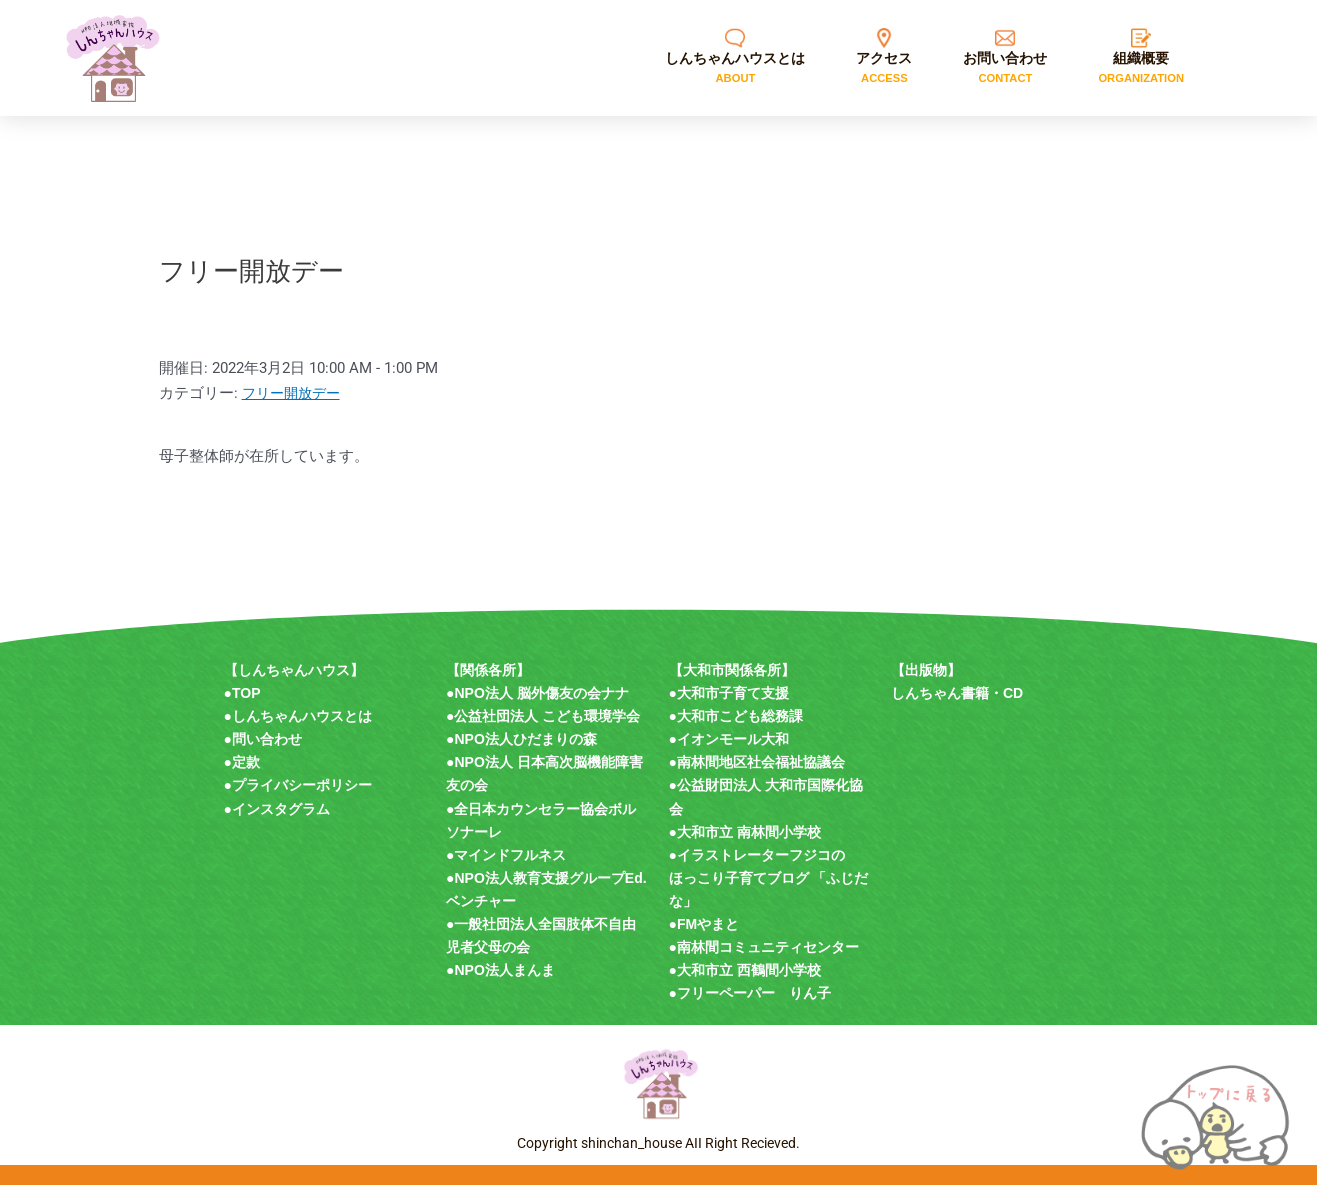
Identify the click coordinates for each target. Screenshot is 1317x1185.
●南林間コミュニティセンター (764, 947)
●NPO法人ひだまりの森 (521, 739)
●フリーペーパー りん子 (750, 993)
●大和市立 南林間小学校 (745, 832)
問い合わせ (267, 739)
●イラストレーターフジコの (757, 855)
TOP (246, 693)
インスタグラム (281, 808)
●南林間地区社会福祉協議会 (757, 762)
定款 (246, 762)
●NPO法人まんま (500, 970)
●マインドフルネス (506, 855)
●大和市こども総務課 (736, 716)
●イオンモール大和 (729, 739)
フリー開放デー (294, 393)
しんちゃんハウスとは (302, 716)
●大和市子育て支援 (729, 693)
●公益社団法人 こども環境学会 (543, 716)
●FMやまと (704, 924)
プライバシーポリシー (302, 785)
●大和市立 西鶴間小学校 (745, 970)
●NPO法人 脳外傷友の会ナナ (537, 693)
